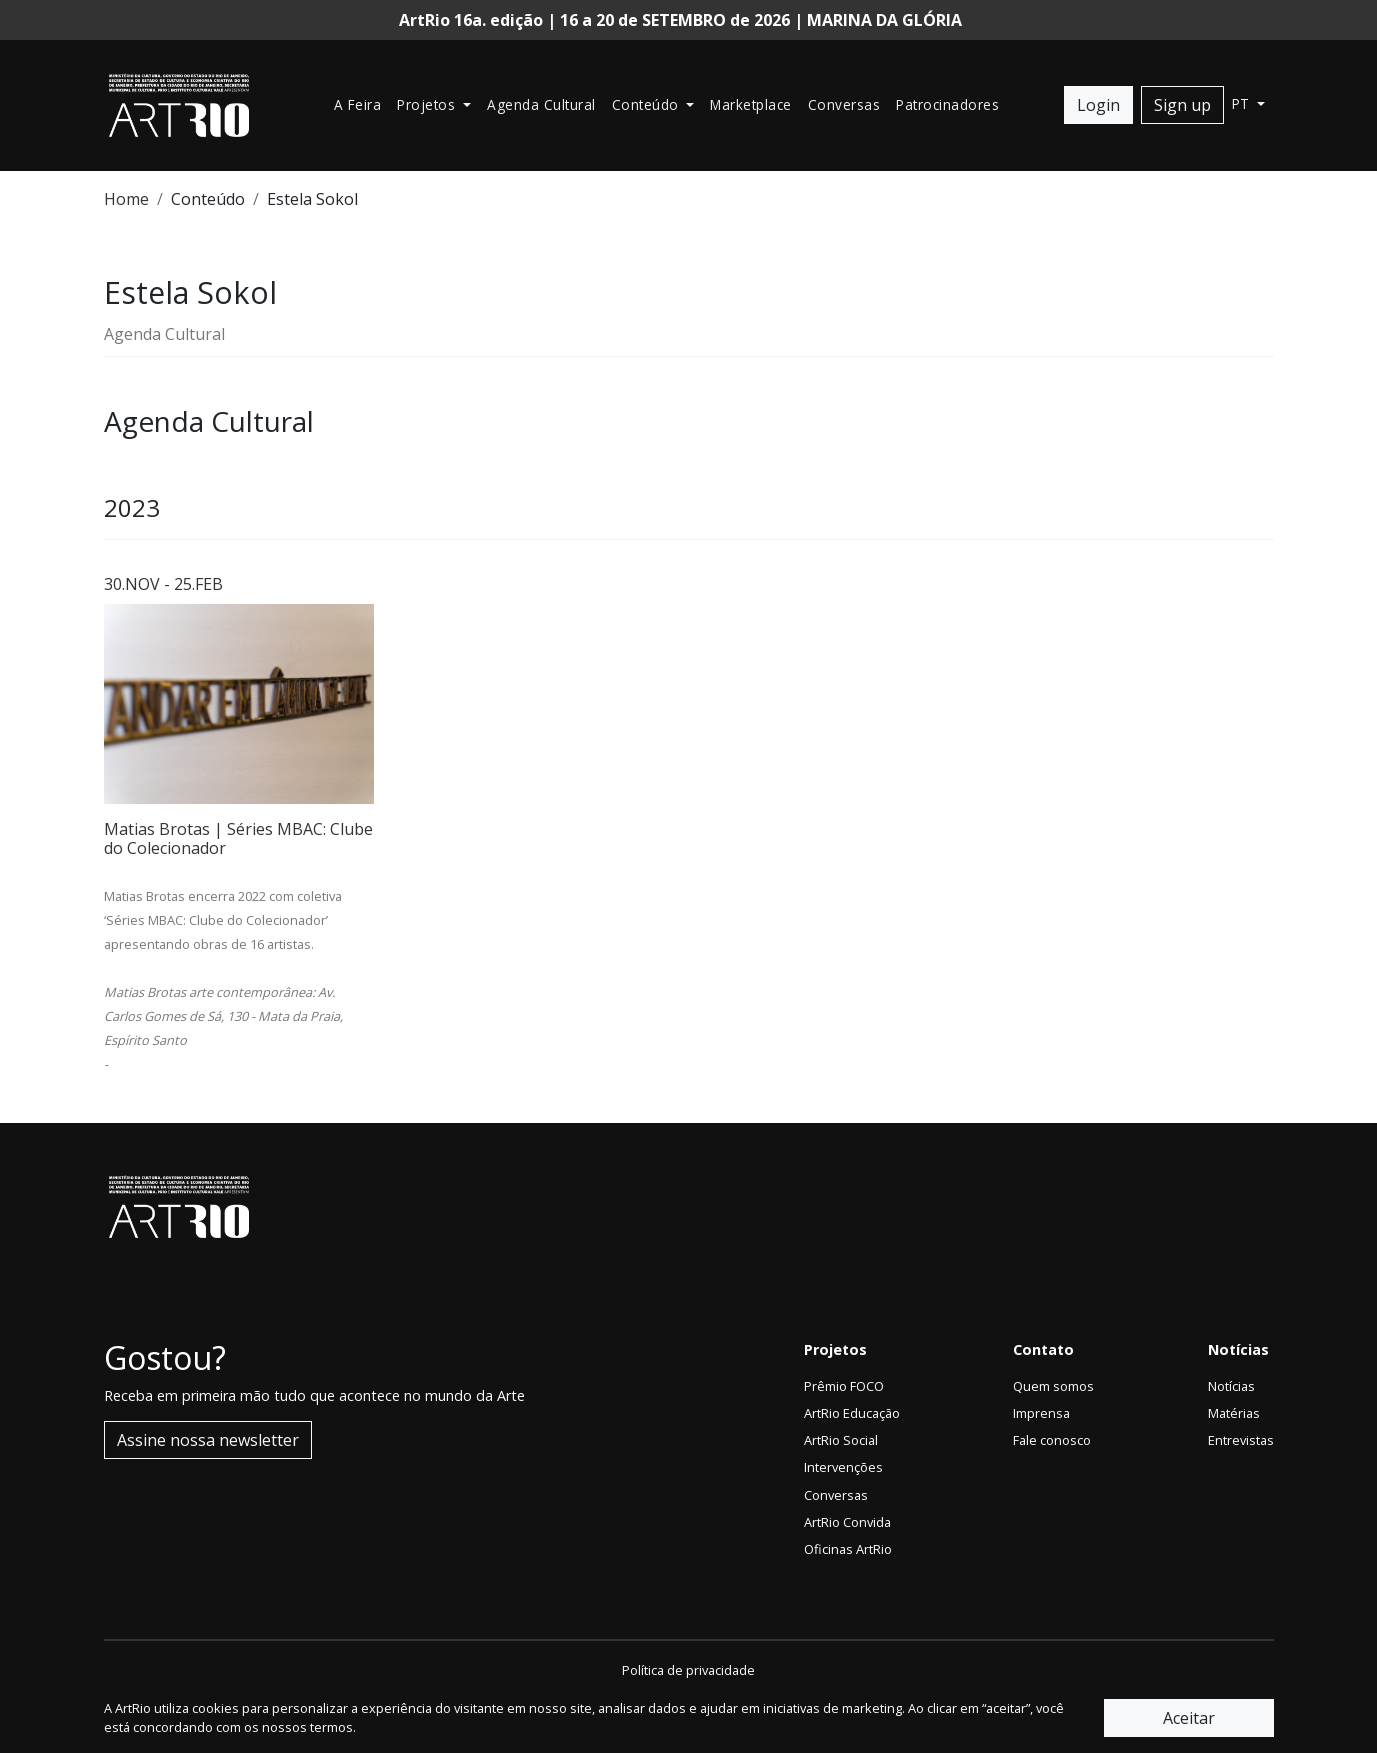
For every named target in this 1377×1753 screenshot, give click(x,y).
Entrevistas (1241, 1440)
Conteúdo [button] (648, 104)
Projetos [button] (428, 104)
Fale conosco (1052, 1440)
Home (126, 199)
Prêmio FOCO (844, 1386)
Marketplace (751, 104)
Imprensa (1041, 1413)
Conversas (844, 104)
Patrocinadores (947, 104)
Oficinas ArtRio (848, 1549)
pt (1243, 103)
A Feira (358, 104)
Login (1098, 105)
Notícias (1231, 1386)
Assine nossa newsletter (208, 1440)
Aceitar (1189, 1718)
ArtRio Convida (847, 1522)
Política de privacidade (688, 1670)
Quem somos (1053, 1386)
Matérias (1234, 1413)
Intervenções (843, 1467)
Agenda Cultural (541, 104)
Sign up (1182, 105)
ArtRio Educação (852, 1413)
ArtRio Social (841, 1440)
